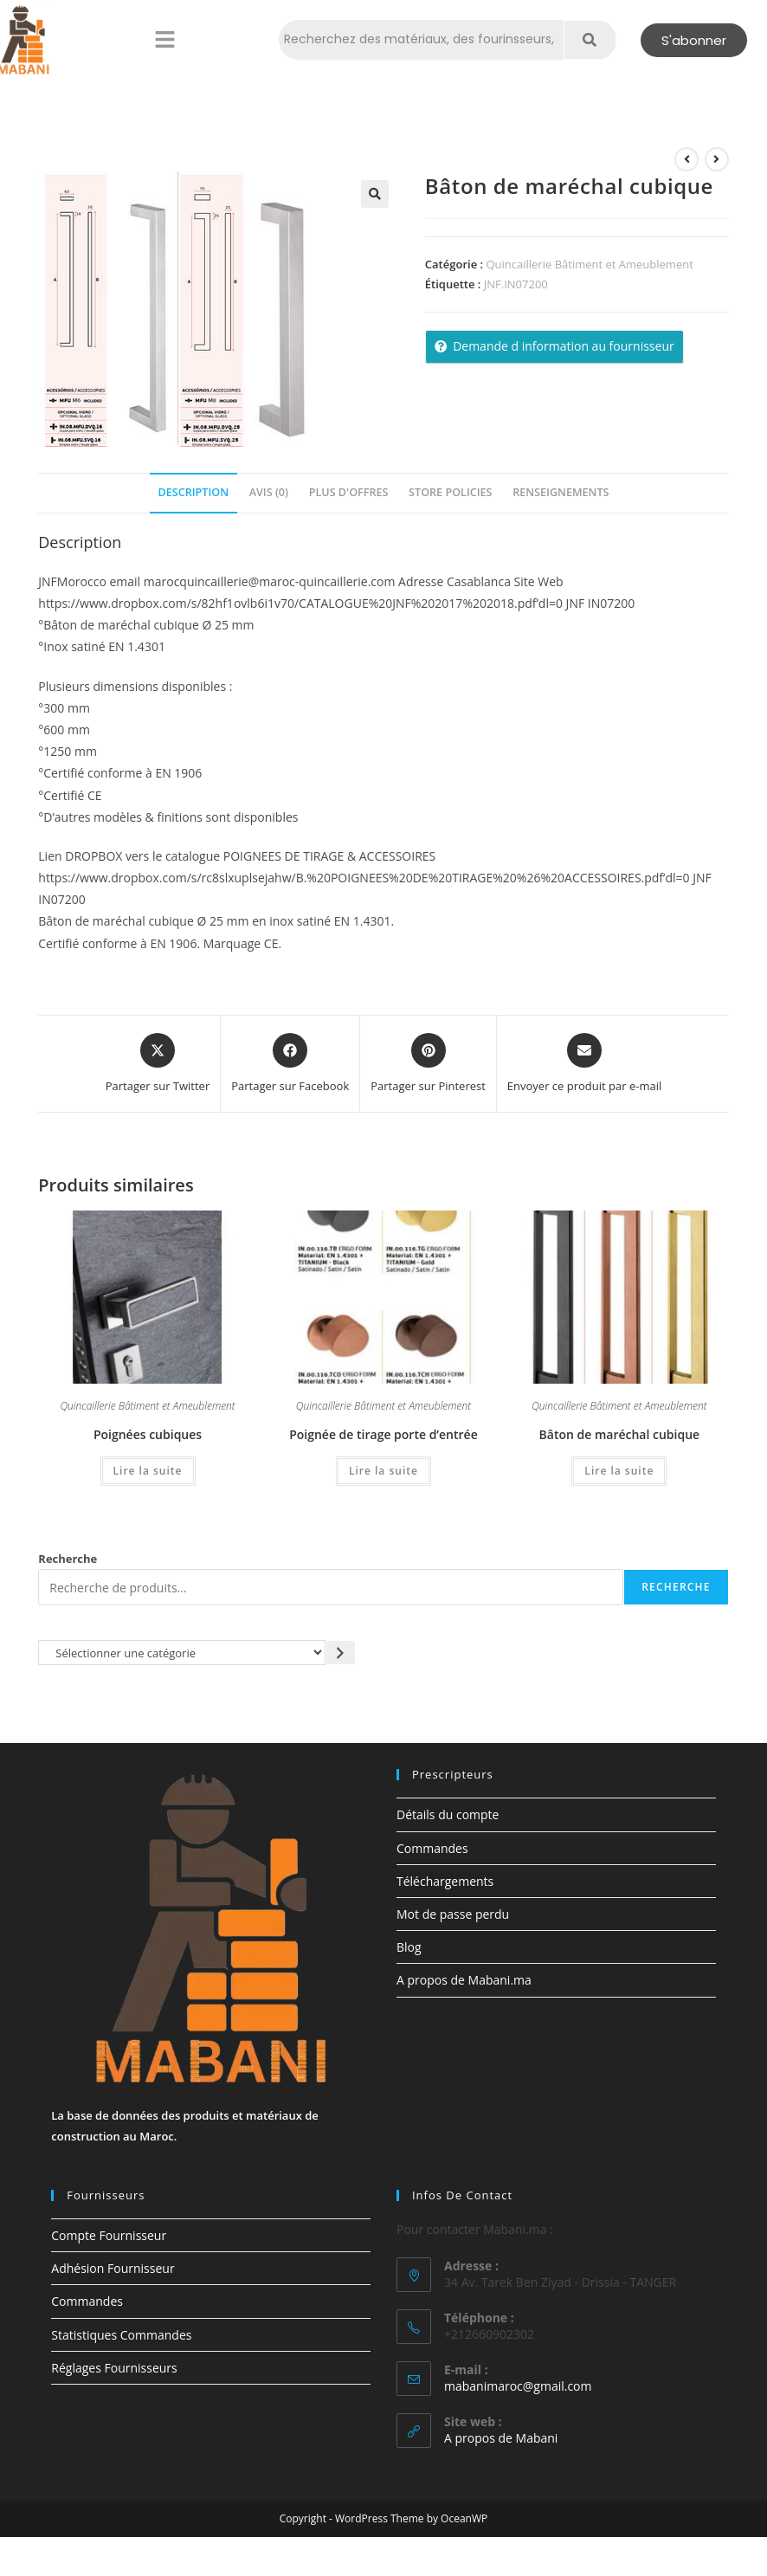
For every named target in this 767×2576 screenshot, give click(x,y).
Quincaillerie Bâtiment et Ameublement (589, 264)
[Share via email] (584, 1064)
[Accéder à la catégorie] (340, 1652)
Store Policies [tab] (450, 492)
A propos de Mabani (501, 2438)
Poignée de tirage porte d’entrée (383, 1434)
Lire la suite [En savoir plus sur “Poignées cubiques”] (148, 1470)
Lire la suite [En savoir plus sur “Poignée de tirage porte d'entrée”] (383, 1470)
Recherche (67, 1558)
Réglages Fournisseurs (114, 2368)
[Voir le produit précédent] (686, 159)
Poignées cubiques (147, 1434)
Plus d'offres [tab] (349, 492)
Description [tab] (193, 492)
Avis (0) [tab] (268, 492)
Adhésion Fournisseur (112, 2268)
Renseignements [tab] (560, 492)
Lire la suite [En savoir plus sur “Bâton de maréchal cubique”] (619, 1470)
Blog (409, 1947)
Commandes (432, 1848)
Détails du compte (447, 1814)
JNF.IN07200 (516, 284)
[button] (164, 40)
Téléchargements (444, 1881)
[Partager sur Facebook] (290, 1064)
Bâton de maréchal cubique (619, 1434)
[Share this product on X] (158, 1064)
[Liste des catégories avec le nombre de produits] (181, 1652)
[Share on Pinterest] (428, 1064)
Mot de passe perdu (452, 1914)
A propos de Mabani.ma (464, 1980)
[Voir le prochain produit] (717, 159)
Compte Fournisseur (108, 2235)
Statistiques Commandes (121, 2335)
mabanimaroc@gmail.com (518, 2386)
